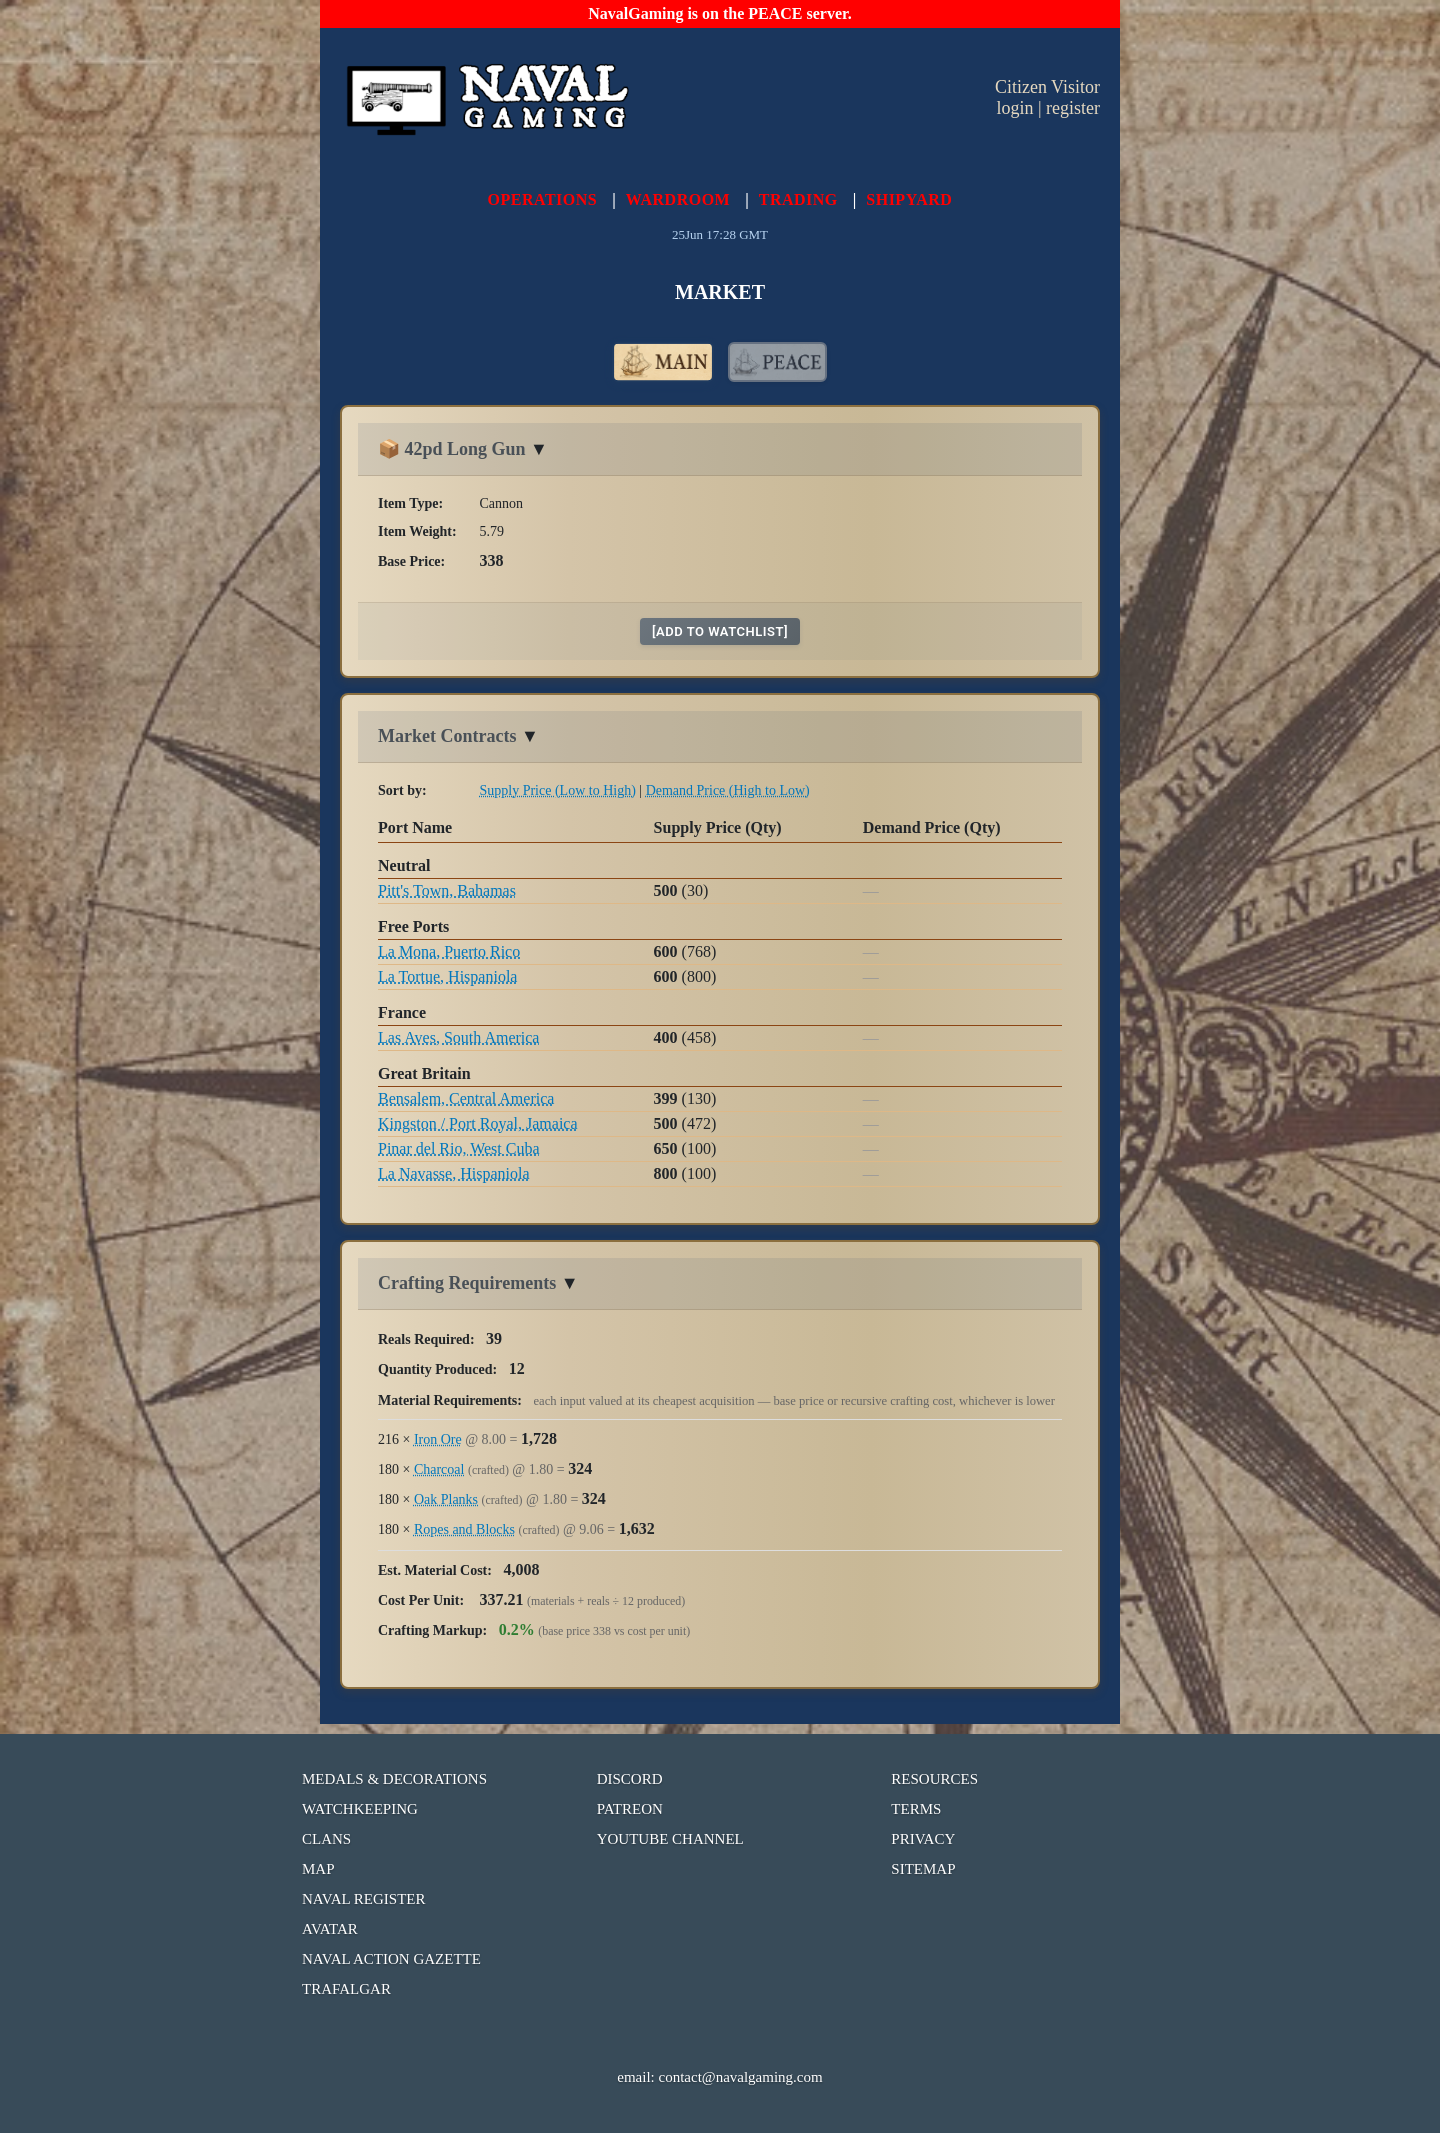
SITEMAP (923, 1869)
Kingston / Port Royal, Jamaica (478, 1123)
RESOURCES (934, 1779)
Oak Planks (446, 1499)
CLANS (326, 1839)
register (1073, 108)
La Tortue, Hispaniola (447, 976)
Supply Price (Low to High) (558, 790)
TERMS (916, 1809)
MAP (318, 1869)
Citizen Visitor (1047, 87)
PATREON (630, 1809)
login (1014, 108)
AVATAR (330, 1929)
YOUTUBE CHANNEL (670, 1839)
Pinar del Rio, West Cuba (459, 1148)
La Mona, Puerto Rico (449, 951)
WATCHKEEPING (360, 1809)
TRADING (798, 199)
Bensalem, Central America (466, 1098)
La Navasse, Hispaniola (454, 1173)
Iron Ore (438, 1439)
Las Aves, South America (458, 1037)
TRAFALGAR (346, 1989)
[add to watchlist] (720, 631)
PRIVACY (923, 1839)
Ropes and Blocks (464, 1529)
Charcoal (439, 1469)
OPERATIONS (543, 199)
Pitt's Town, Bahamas (447, 890)
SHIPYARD (909, 199)
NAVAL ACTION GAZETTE (391, 1959)
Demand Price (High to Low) (728, 790)
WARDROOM (678, 199)
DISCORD (630, 1779)
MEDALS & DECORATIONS (394, 1779)
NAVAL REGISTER (364, 1899)
